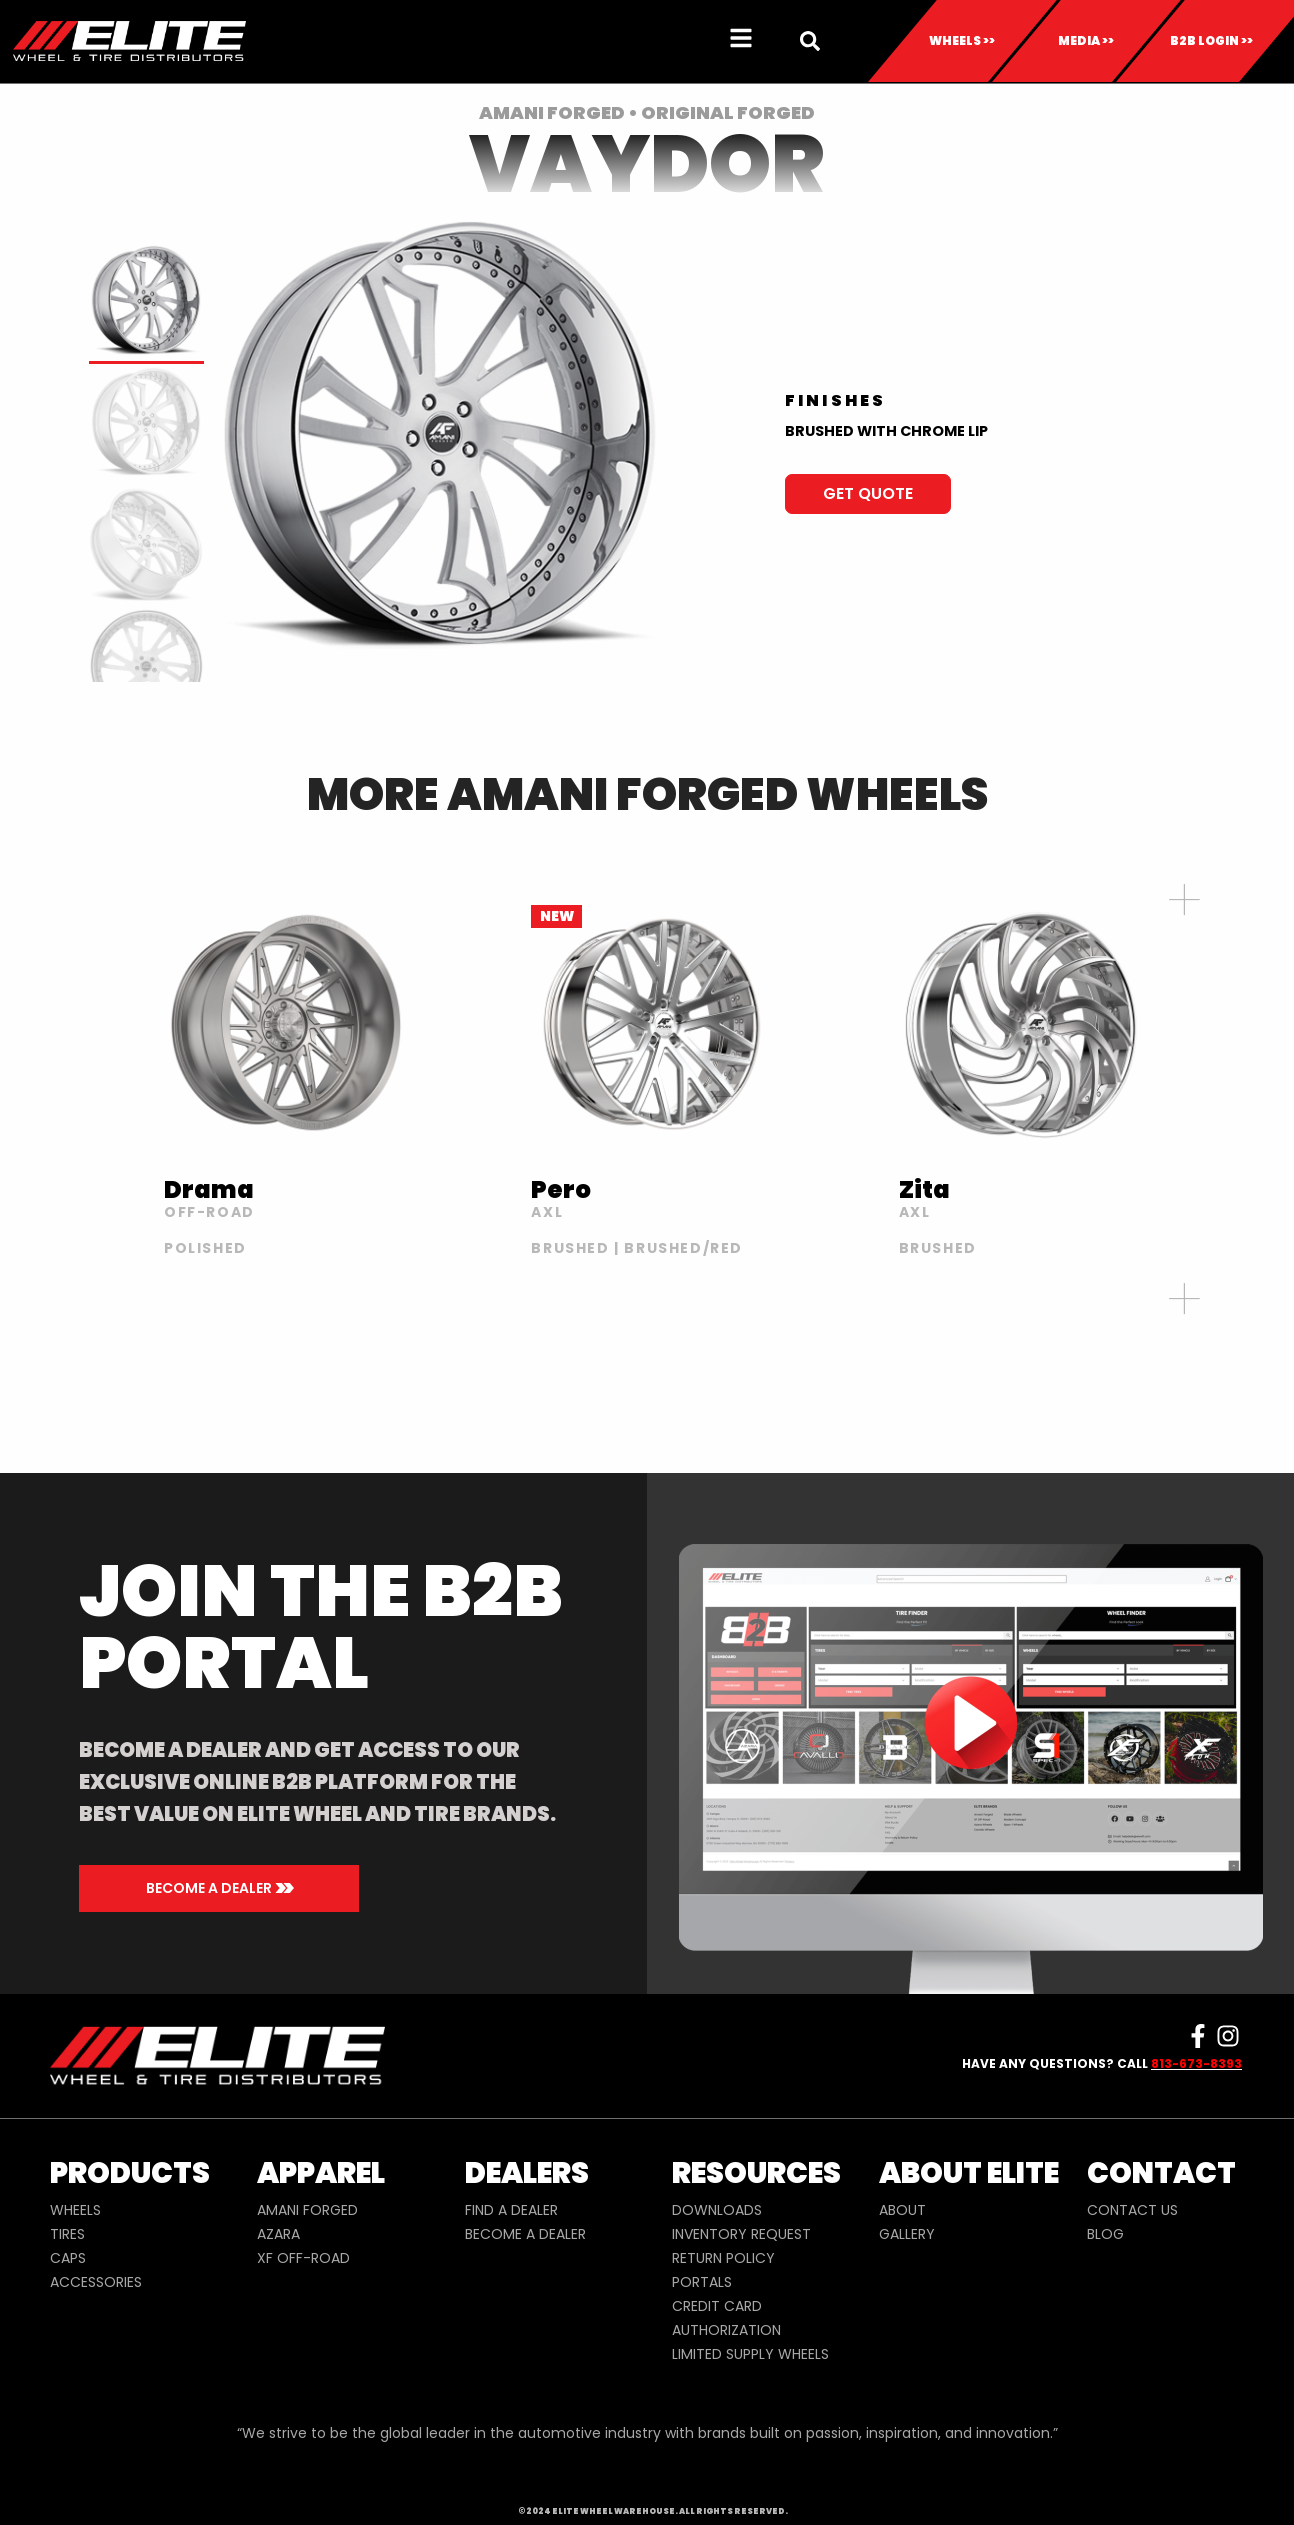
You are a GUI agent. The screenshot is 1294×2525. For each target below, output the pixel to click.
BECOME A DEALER (525, 2234)
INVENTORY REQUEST (741, 2234)
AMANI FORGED (307, 2210)
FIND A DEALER (511, 2210)
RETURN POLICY (723, 2258)
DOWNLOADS (717, 2210)
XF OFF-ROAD (303, 2258)
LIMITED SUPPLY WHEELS (750, 2354)
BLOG (1105, 2234)
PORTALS (702, 2282)
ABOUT (902, 2210)
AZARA (278, 2234)
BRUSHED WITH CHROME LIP (886, 431)
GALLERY (907, 2234)
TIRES (67, 2234)
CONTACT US (1132, 2210)
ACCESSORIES (96, 2282)
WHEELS (75, 2210)
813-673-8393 (1196, 2063)
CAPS (68, 2258)
